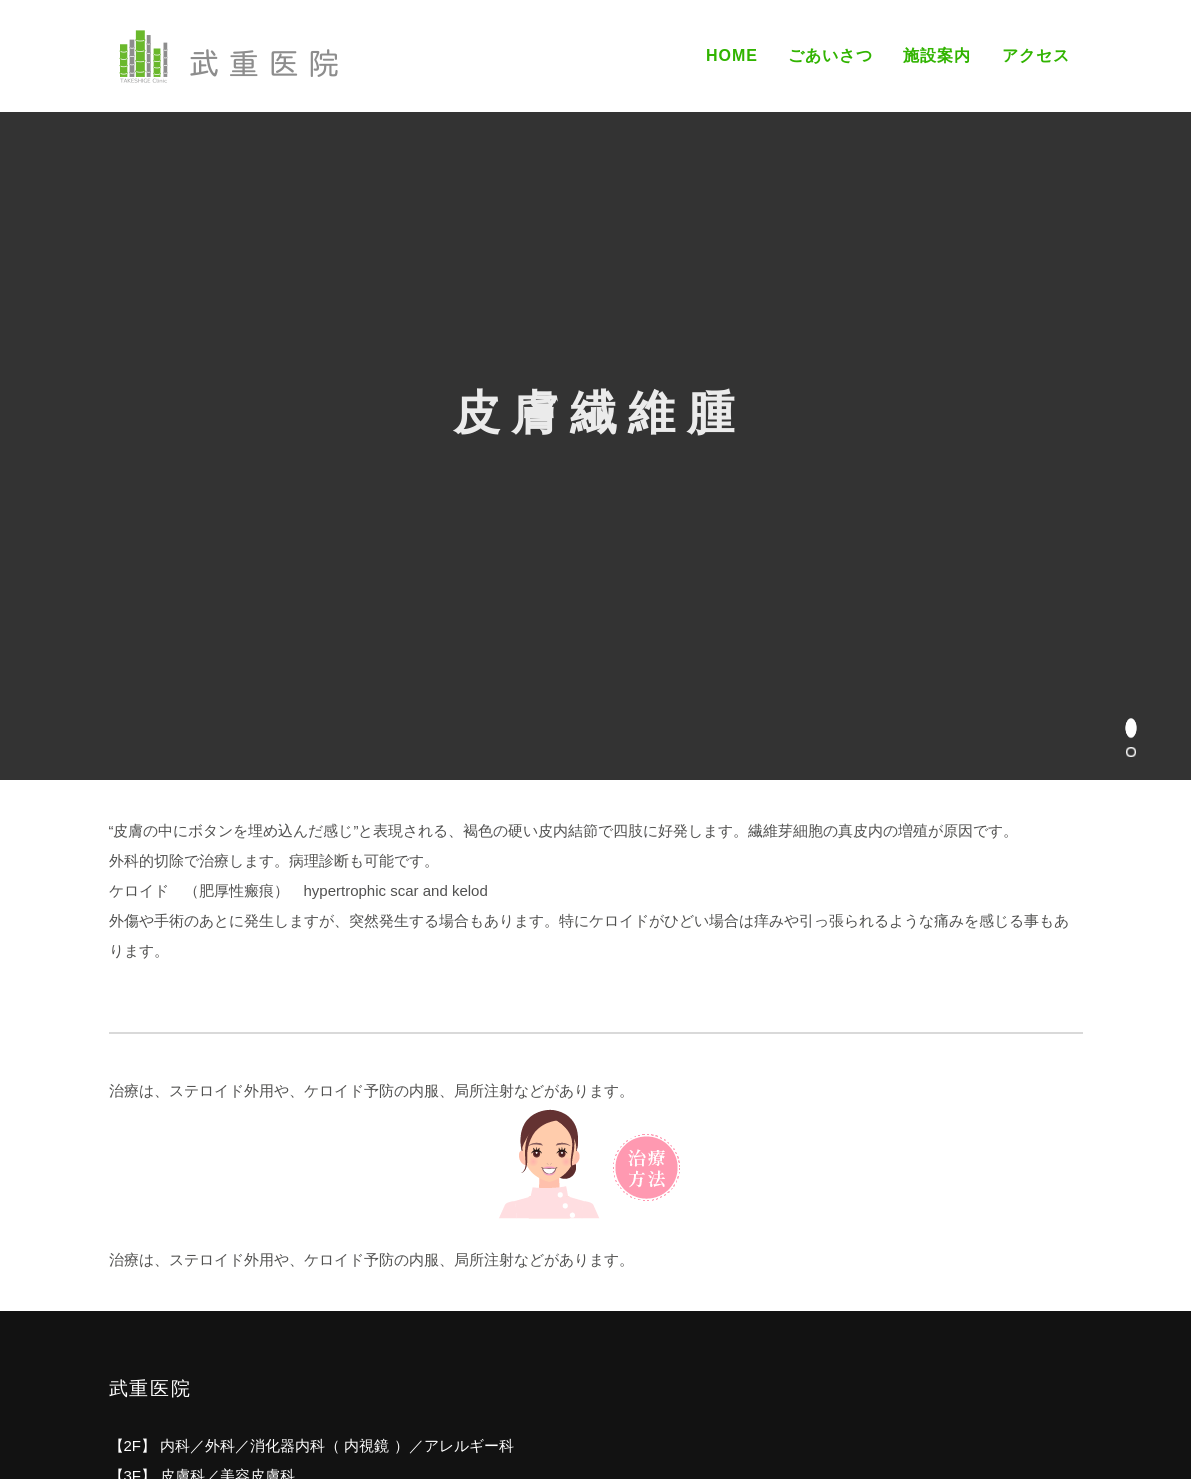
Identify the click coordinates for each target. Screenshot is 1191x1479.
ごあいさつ (830, 55)
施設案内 (937, 55)
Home (732, 55)
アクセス (1036, 55)
